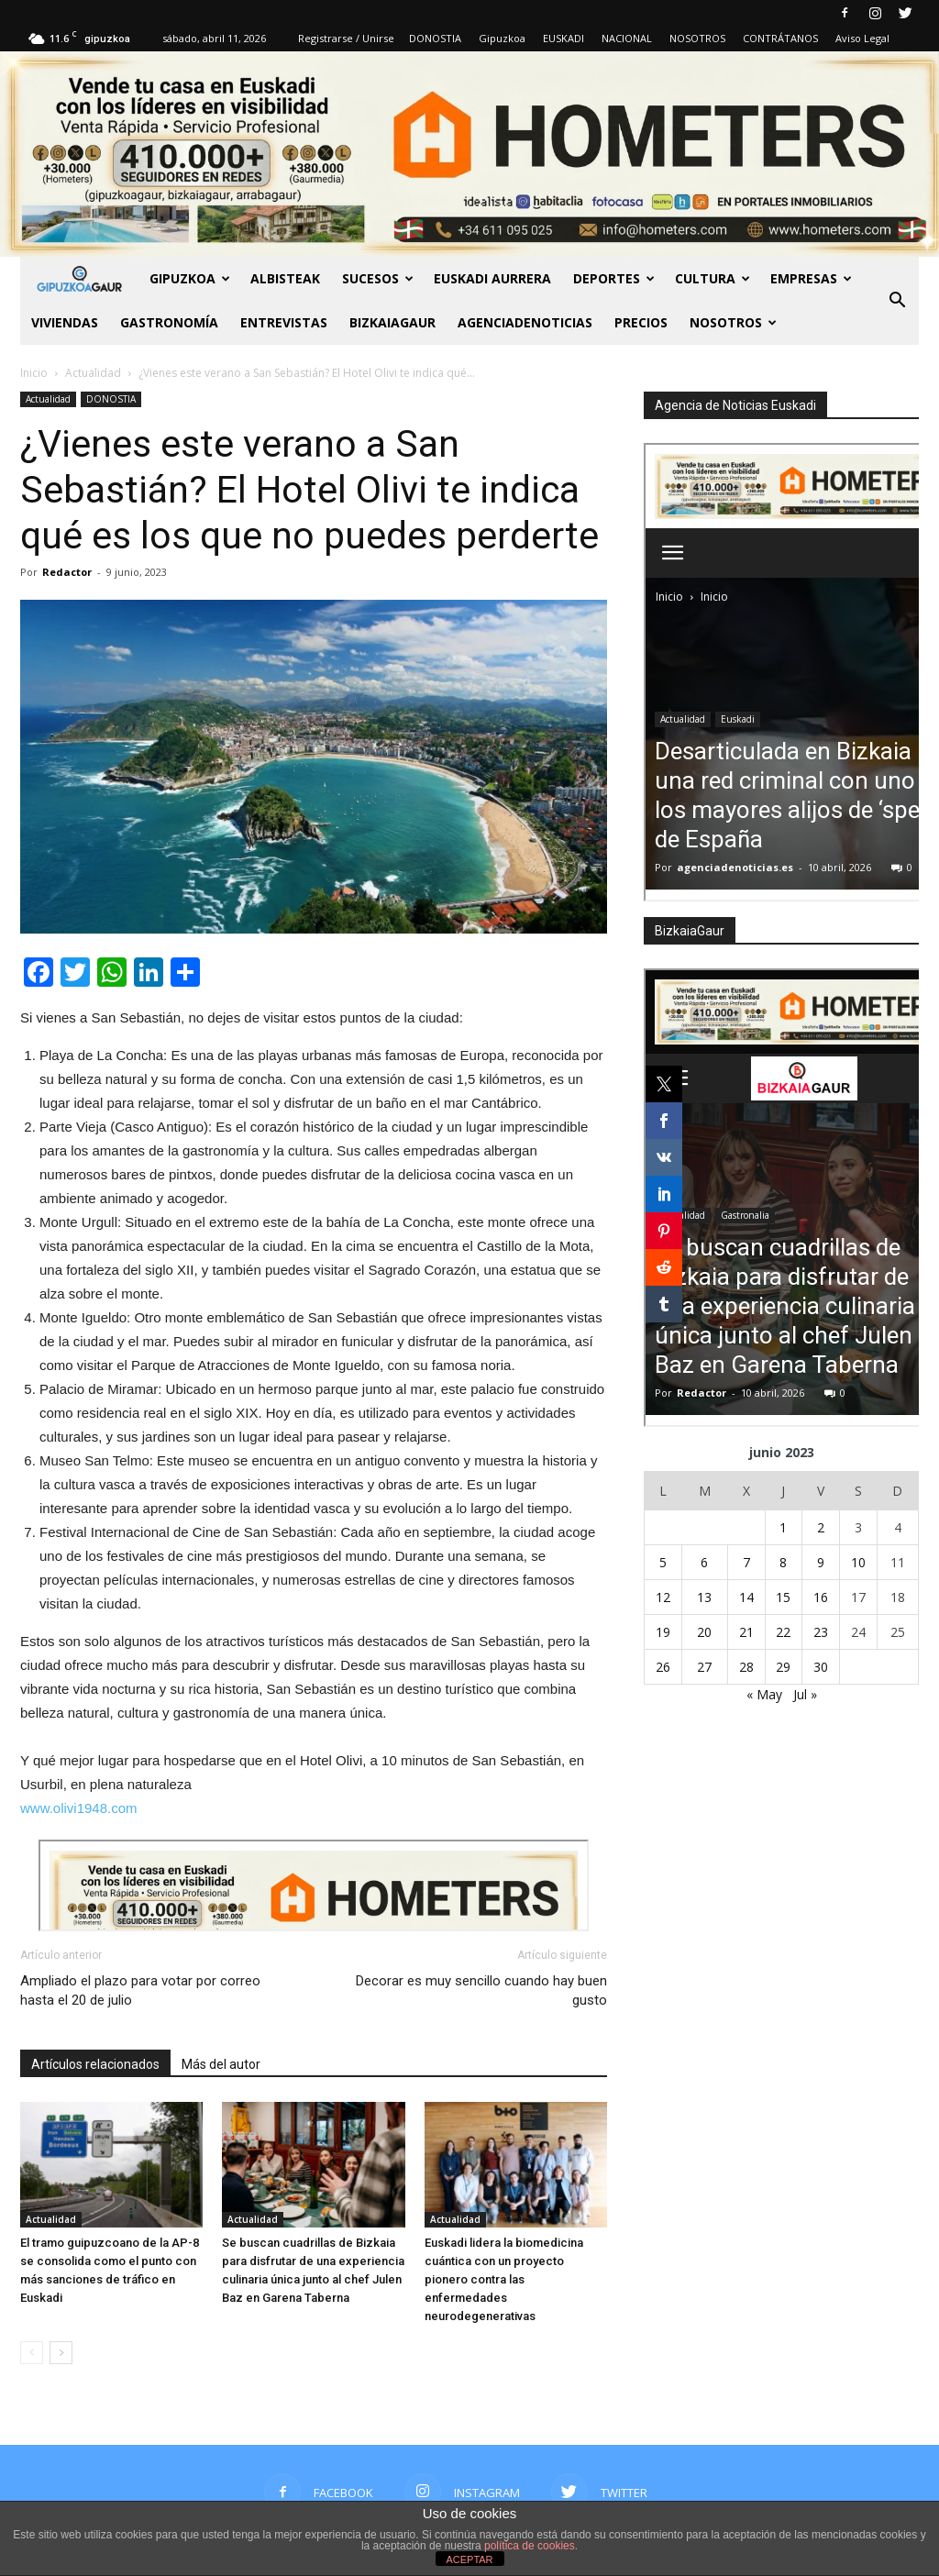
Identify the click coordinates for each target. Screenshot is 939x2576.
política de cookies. (531, 2545)
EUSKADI (563, 38)
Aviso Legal (862, 38)
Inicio (34, 373)
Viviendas (64, 322)
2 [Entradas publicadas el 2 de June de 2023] (820, 1527)
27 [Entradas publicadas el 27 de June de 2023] (704, 1666)
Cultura (712, 278)
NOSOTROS (697, 38)
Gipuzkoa (502, 38)
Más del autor (221, 2064)
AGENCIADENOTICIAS (525, 322)
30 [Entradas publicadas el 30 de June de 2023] (820, 1666)
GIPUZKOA (189, 278)
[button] (897, 301)
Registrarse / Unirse (346, 38)
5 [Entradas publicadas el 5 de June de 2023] (663, 1562)
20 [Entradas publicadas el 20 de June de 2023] (704, 1632)
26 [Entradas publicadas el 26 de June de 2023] (663, 1666)
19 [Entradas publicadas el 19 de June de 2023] (663, 1632)
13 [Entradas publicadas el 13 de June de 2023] (704, 1597)
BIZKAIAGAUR (392, 322)
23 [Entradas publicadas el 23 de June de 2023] (820, 1632)
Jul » (805, 1694)
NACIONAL (627, 38)
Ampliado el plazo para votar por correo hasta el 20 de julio (140, 1990)
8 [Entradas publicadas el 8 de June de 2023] (783, 1562)
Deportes (614, 278)
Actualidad (48, 398)
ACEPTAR (469, 2559)
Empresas (811, 278)
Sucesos (378, 278)
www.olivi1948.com (79, 1808)
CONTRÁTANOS (780, 38)
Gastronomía (169, 322)
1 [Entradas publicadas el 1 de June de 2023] (783, 1527)
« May (764, 1694)
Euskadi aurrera (492, 278)
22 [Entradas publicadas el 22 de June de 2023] (783, 1632)
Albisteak (285, 278)
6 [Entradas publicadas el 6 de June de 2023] (704, 1562)
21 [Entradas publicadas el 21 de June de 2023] (746, 1632)
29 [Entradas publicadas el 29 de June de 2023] (783, 1666)
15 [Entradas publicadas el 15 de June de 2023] (783, 1597)
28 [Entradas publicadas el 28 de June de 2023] (746, 1666)
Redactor (67, 572)
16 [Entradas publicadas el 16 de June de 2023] (820, 1597)
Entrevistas (283, 322)
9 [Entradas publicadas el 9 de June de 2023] (820, 1562)
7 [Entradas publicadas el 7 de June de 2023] (746, 1562)
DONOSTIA (435, 38)
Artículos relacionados (95, 2064)
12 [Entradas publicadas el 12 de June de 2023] (663, 1597)
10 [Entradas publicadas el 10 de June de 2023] (858, 1562)
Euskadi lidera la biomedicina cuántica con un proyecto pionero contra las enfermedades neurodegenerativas (504, 2279)
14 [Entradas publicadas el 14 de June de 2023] (746, 1597)
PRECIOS (641, 322)
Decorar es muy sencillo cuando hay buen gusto (481, 1990)
